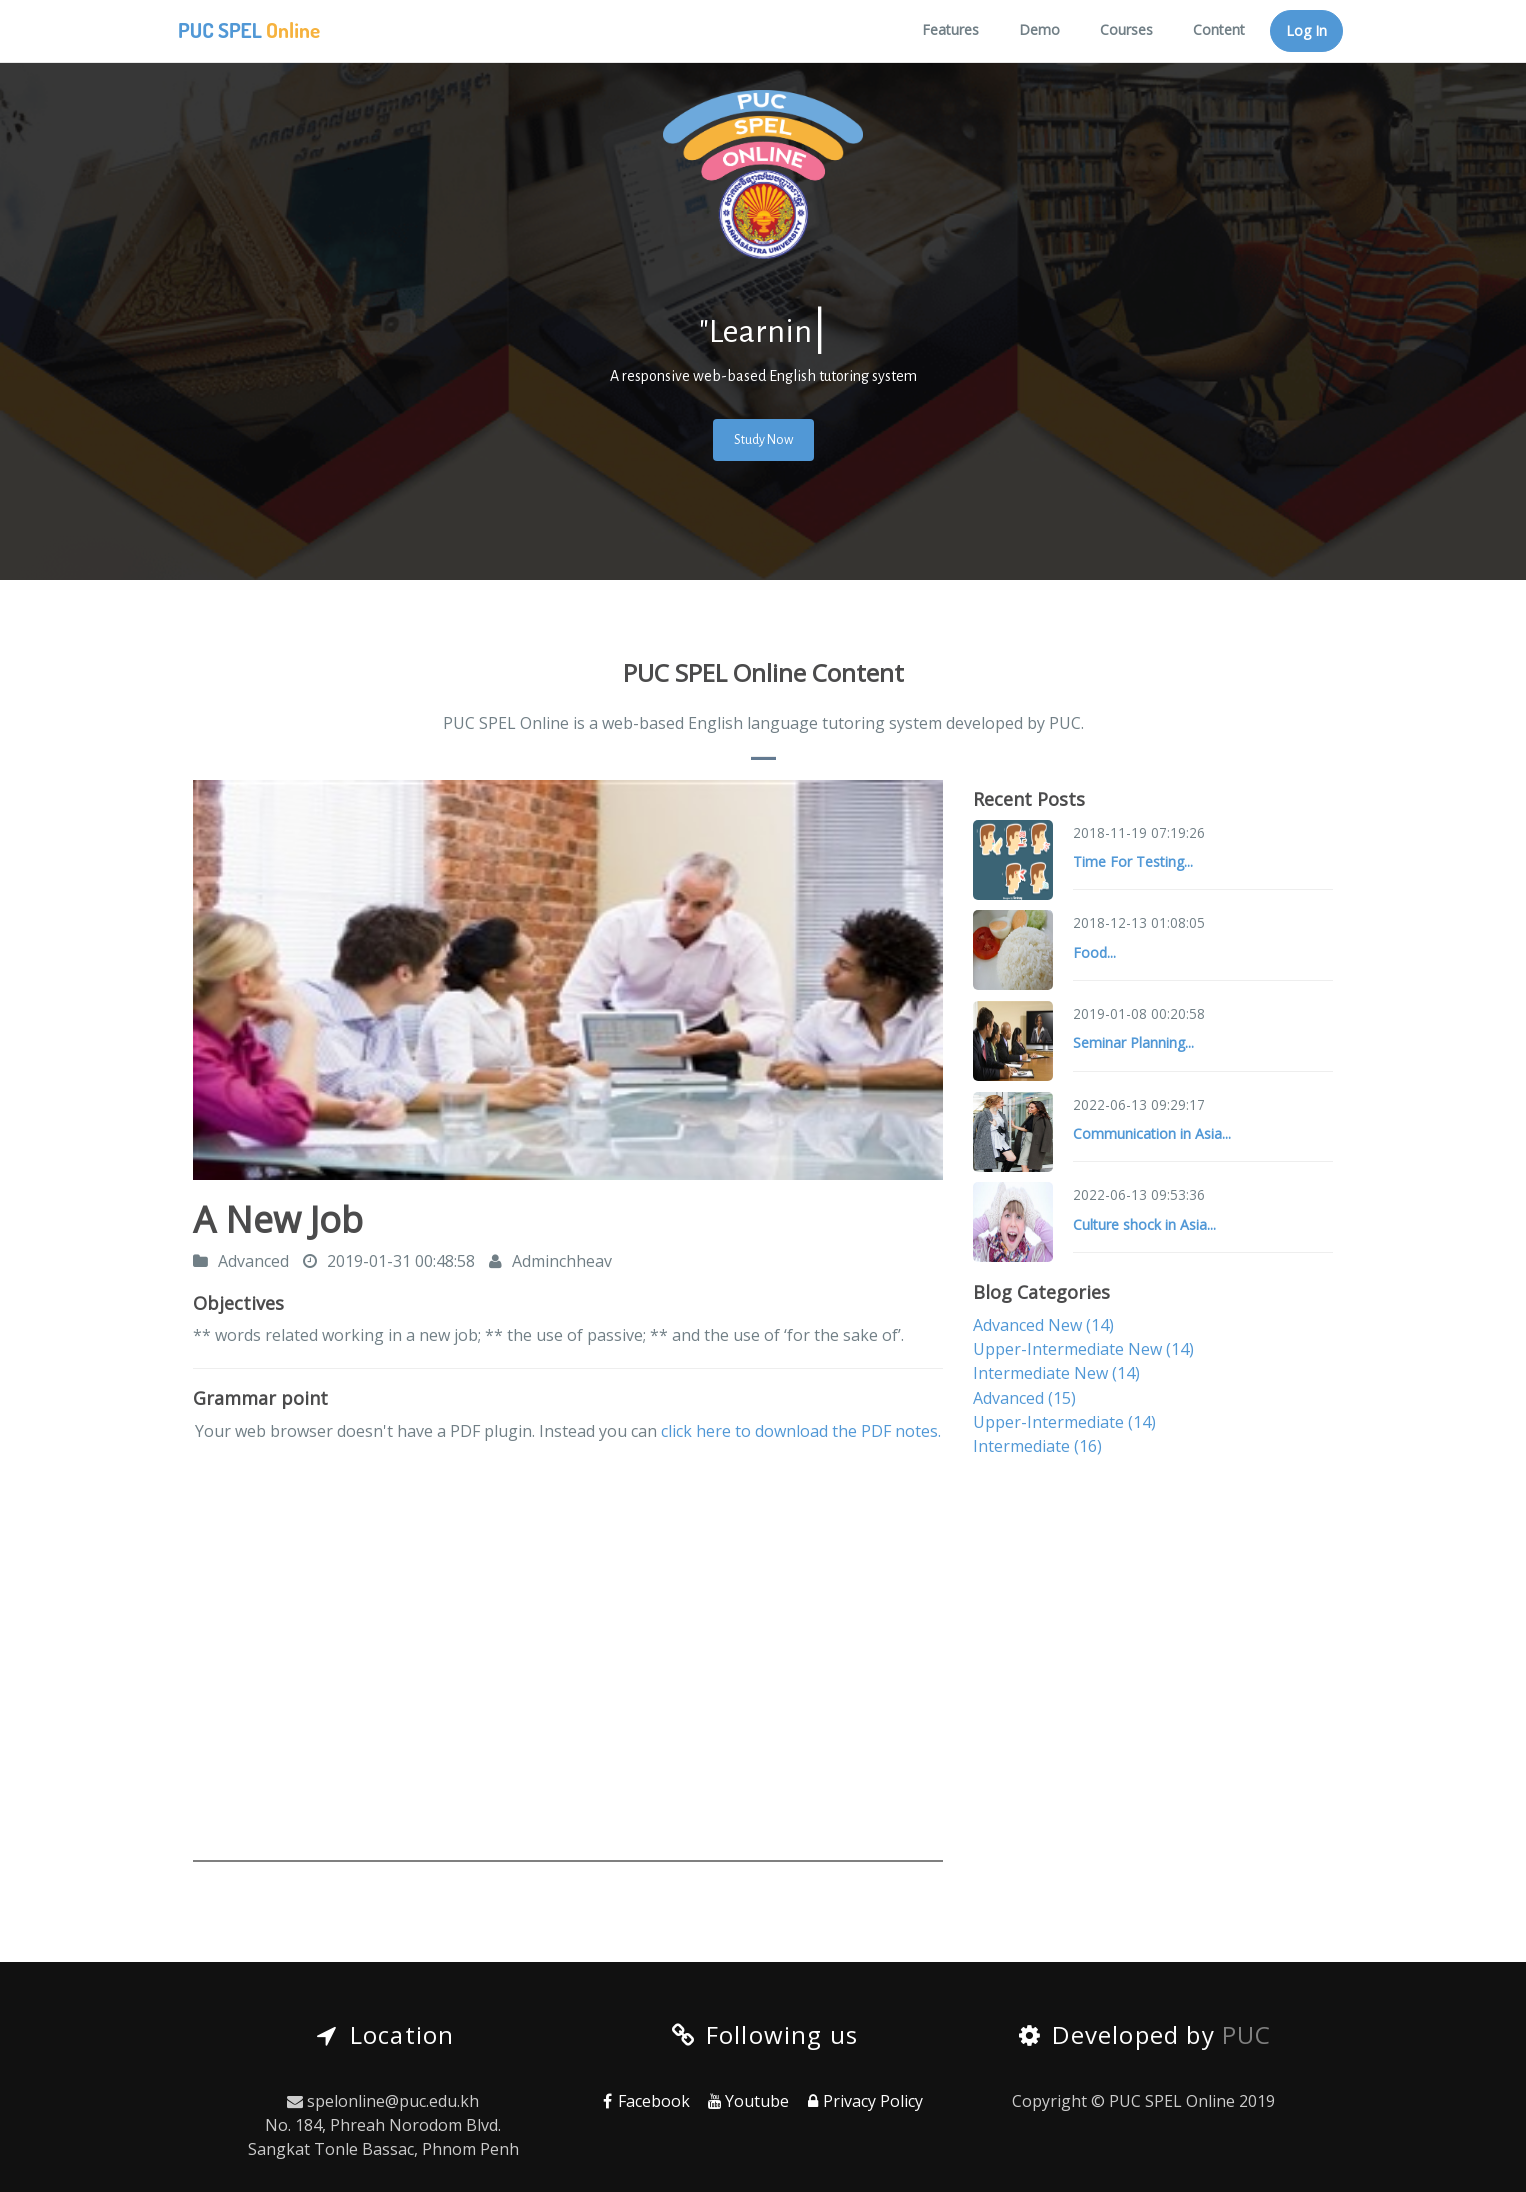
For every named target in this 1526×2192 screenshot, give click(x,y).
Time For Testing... (1133, 861)
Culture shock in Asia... (1144, 1224)
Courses (1126, 29)
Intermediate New (1056, 1373)
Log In (1306, 30)
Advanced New (1043, 1325)
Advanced (1024, 1398)
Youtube (746, 2101)
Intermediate (1037, 1446)
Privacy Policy (863, 2101)
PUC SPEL (249, 30)
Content (1219, 29)
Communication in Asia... (1152, 1133)
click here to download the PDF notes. (801, 1431)
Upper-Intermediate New (1083, 1349)
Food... (1094, 952)
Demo (1039, 29)
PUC (1247, 2034)
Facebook (644, 2101)
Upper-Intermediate (1064, 1422)
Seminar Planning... (1133, 1042)
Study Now (763, 440)
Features (950, 29)
